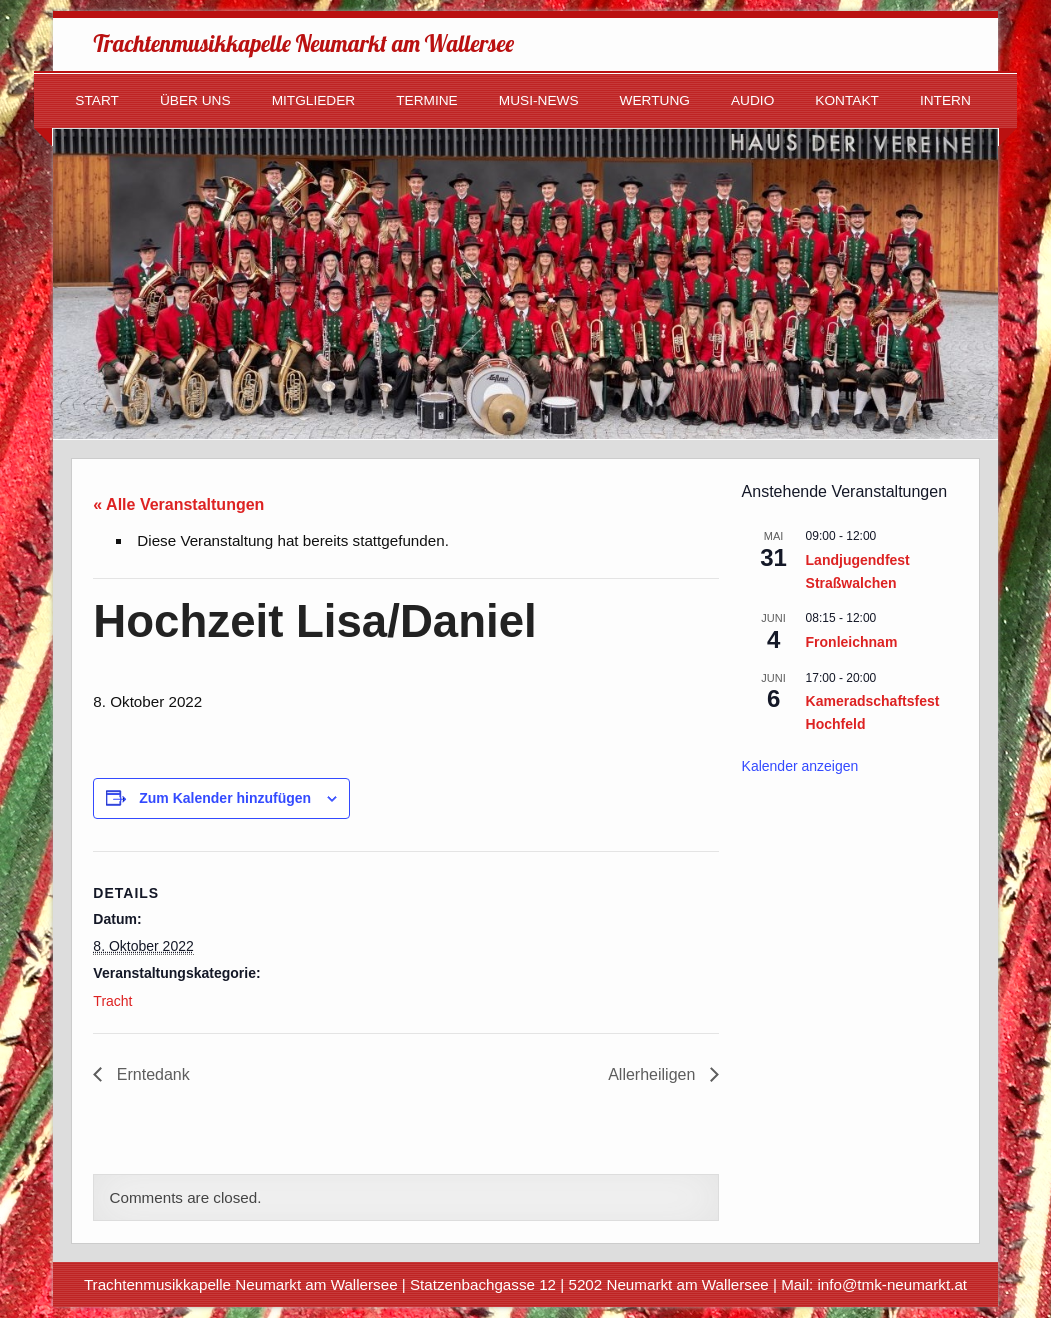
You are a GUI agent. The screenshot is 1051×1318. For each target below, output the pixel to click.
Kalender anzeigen (800, 766)
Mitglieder (314, 100)
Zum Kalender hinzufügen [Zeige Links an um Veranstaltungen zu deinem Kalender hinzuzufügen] (225, 798)
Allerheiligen (654, 1074)
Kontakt (847, 100)
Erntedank (150, 1074)
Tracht (112, 1001)
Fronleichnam (852, 642)
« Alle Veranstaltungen (178, 504)
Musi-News (539, 100)
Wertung (655, 100)
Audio (752, 100)
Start (97, 100)
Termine (427, 100)
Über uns (195, 100)
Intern (945, 100)
